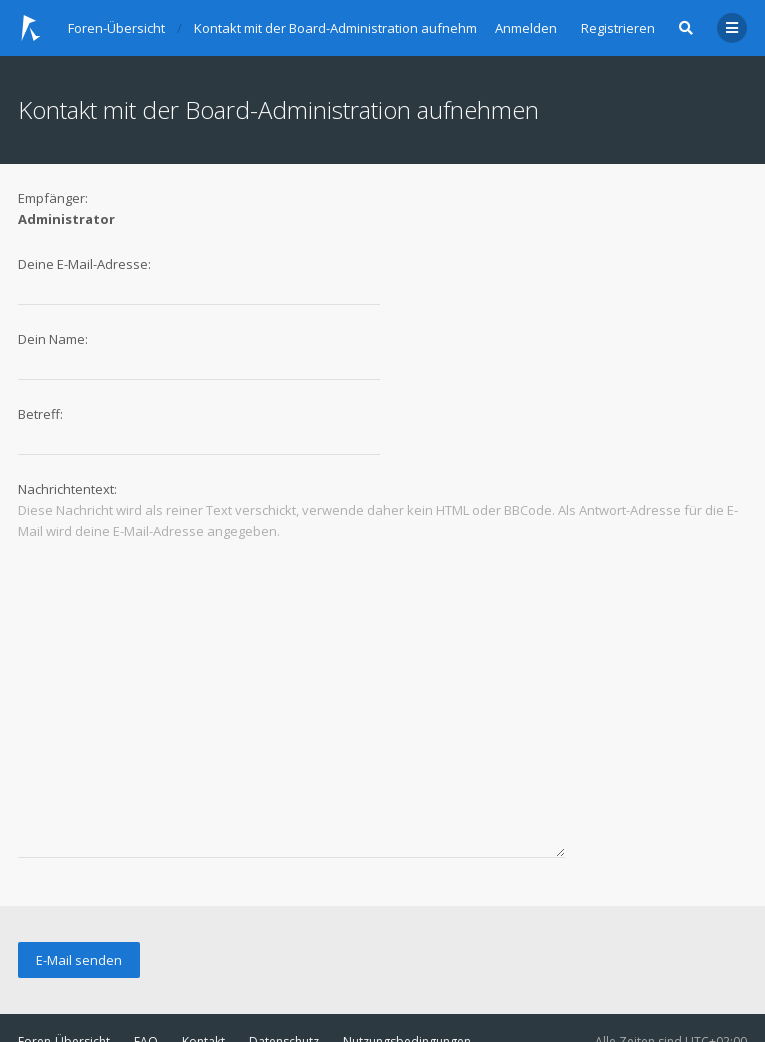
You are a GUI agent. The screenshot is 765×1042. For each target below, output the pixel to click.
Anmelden (526, 28)
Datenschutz (284, 976)
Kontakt (203, 976)
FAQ (146, 976)
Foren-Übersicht (64, 976)
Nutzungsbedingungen (407, 976)
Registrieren (618, 28)
